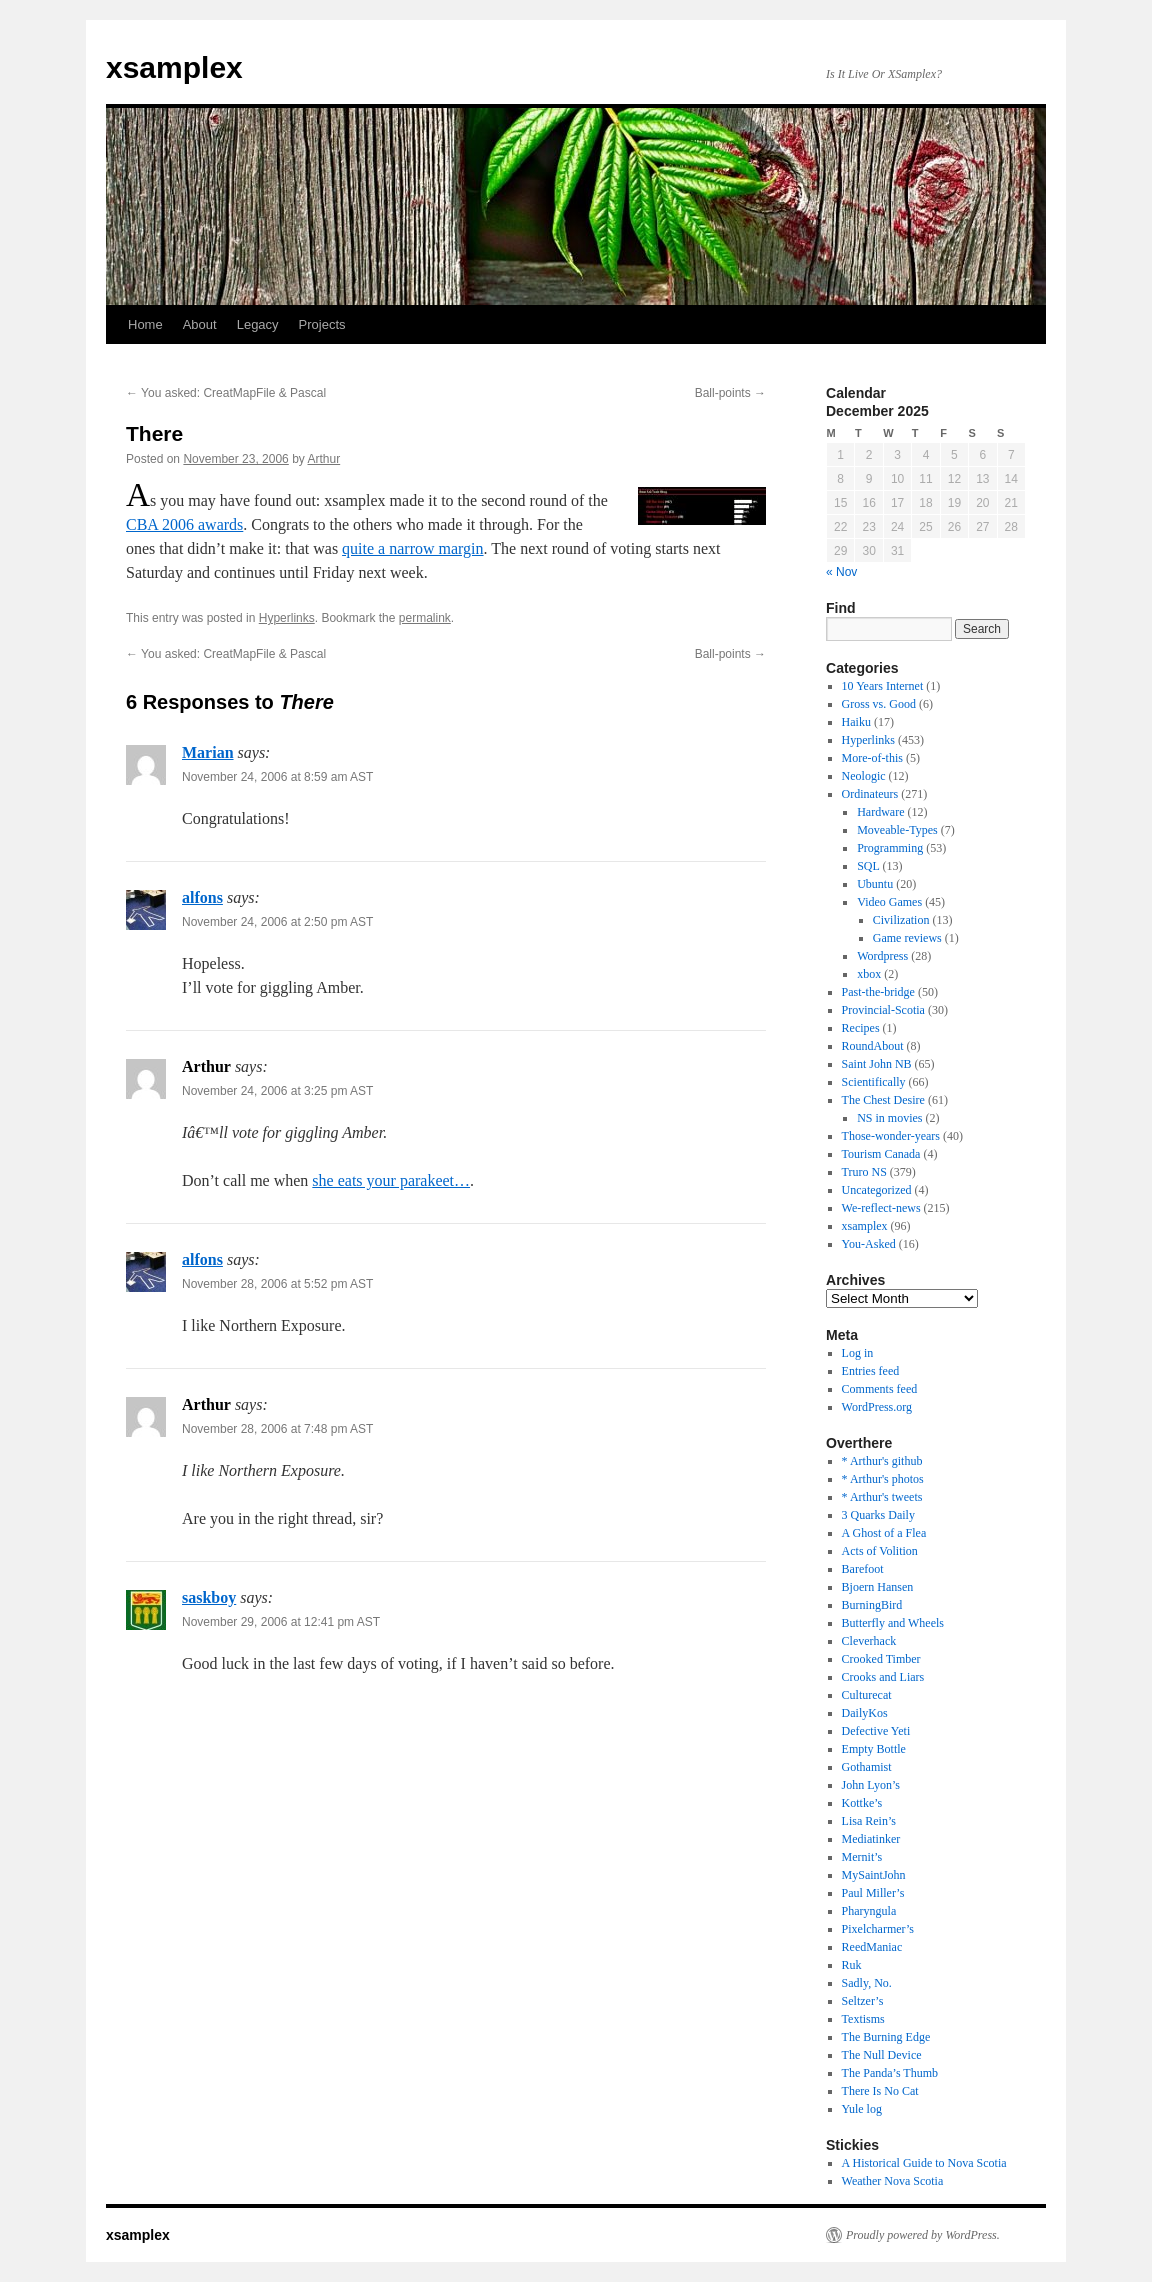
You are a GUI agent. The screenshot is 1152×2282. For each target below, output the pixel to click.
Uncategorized (877, 1190)
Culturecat (867, 1695)
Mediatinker (871, 1839)
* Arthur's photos (883, 1479)
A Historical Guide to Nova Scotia (924, 2163)
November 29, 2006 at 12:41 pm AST (281, 1622)
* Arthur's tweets (882, 1497)
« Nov (841, 572)
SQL (868, 866)
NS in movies (889, 1118)
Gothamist (867, 1767)
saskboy (209, 1597)
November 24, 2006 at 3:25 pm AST (277, 1091)
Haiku (856, 722)
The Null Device (882, 2055)
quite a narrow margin (412, 548)
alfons (202, 897)
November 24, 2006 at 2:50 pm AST (277, 922)
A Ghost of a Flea (884, 1533)
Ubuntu (875, 884)
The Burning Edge (886, 2037)
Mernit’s (862, 1857)
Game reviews (907, 938)
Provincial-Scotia (883, 1010)
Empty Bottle (874, 1749)
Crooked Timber (881, 1659)
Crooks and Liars (883, 1677)
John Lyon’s (871, 1785)
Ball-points (730, 393)
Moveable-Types (897, 830)
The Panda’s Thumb (890, 2073)
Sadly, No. (867, 1983)
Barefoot (863, 1569)
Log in (858, 1353)
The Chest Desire (883, 1100)
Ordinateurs (870, 794)
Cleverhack (869, 1641)
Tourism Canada (881, 1154)
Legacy (258, 324)
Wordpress (882, 956)
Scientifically (874, 1082)
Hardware (880, 812)
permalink (425, 618)
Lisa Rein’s (869, 1821)
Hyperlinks (287, 618)
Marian (208, 752)
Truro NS (864, 1172)
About (200, 324)
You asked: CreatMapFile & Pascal (226, 393)
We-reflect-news (881, 1208)
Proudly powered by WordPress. (923, 2235)
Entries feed (871, 1371)
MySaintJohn (874, 1875)
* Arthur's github (882, 1461)
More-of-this (872, 758)
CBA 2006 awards (184, 524)
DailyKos (865, 1713)
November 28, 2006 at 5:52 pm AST (277, 1284)
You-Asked (869, 1244)
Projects (322, 324)
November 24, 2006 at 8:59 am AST (277, 777)
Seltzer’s (863, 2001)
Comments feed (880, 1389)
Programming (890, 848)
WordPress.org (877, 1407)
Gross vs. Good (879, 704)
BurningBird (872, 1605)
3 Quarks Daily (878, 1515)
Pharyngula (869, 1911)
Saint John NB (877, 1064)
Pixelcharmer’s (878, 1929)
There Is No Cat (880, 2091)
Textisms (863, 2019)
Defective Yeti (876, 1731)
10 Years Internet (883, 686)
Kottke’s (862, 1803)
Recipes (861, 1028)
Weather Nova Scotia (893, 2181)
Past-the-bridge (878, 992)
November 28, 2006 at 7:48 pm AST (277, 1429)
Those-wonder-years (891, 1136)
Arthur (324, 459)
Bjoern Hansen (878, 1587)
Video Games (889, 902)
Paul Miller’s (873, 1893)
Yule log (862, 2109)
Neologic (864, 776)
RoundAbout (873, 1046)
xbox (869, 974)
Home (145, 324)
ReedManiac (872, 1947)
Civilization (901, 920)
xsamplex (174, 67)
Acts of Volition (880, 1551)
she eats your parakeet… (391, 1180)
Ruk (852, 1965)
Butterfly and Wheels (893, 1623)
